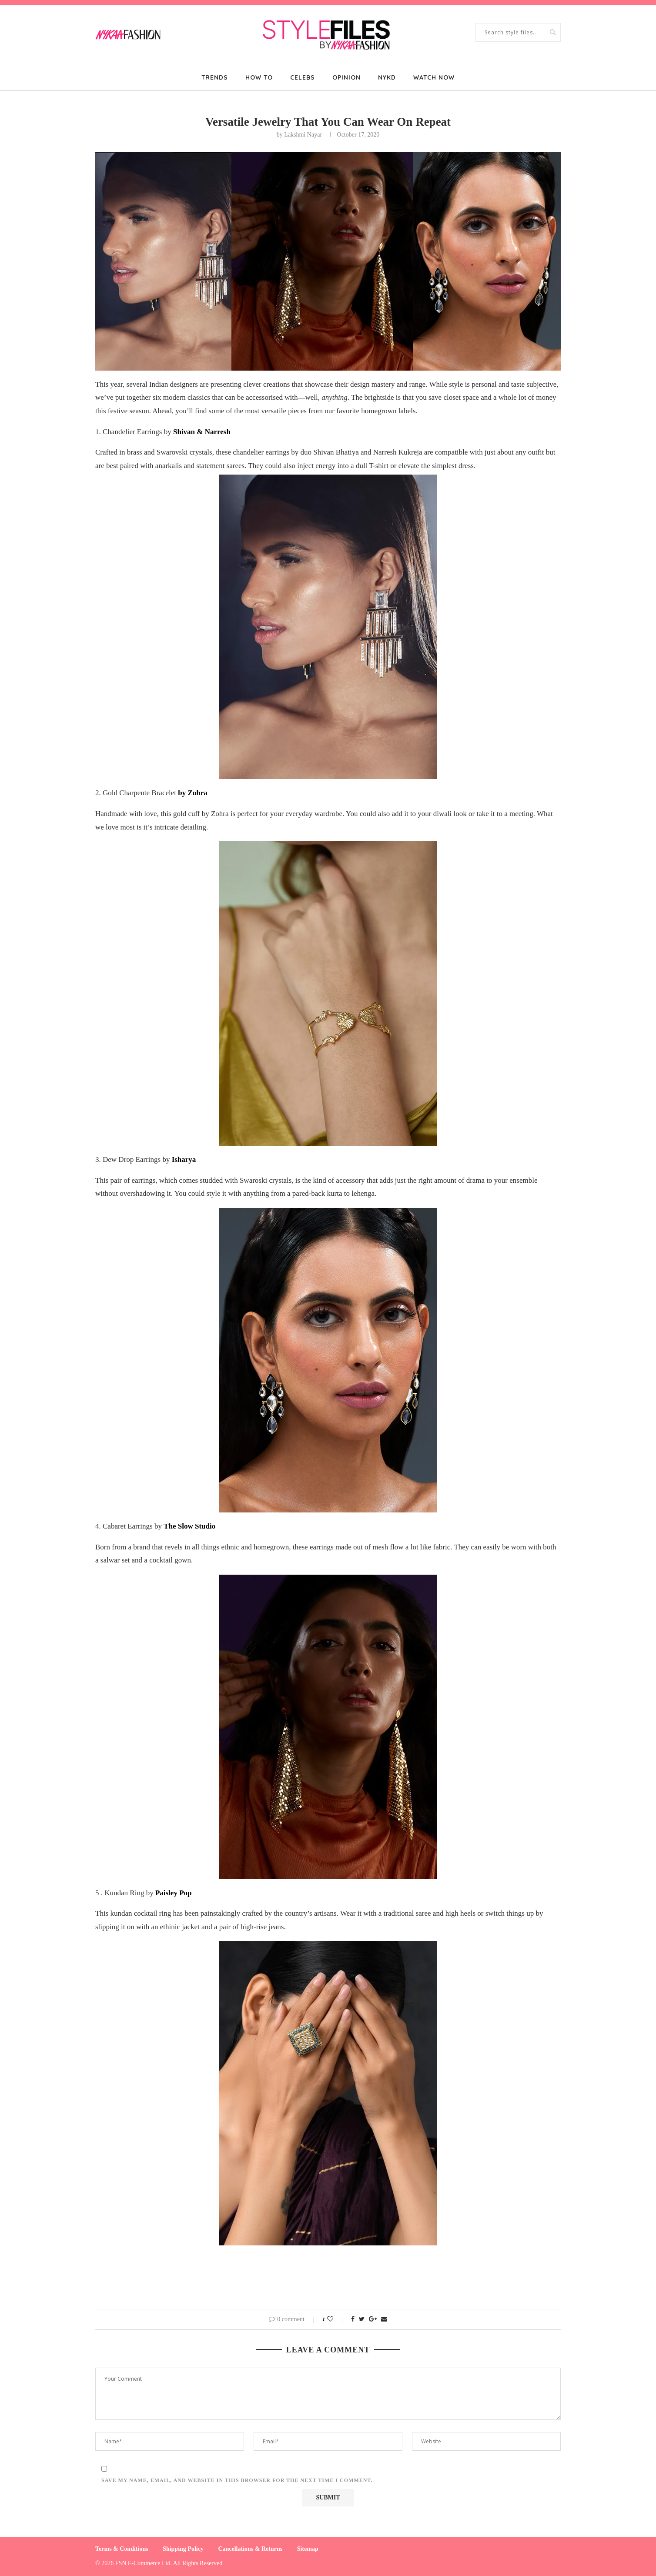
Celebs (302, 77)
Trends (214, 77)
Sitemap (307, 2549)
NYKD (387, 77)
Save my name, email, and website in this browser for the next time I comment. (236, 2480)
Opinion (346, 77)
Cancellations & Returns (250, 2549)
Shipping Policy (183, 2549)
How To (259, 77)
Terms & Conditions (121, 2549)
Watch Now (434, 77)
